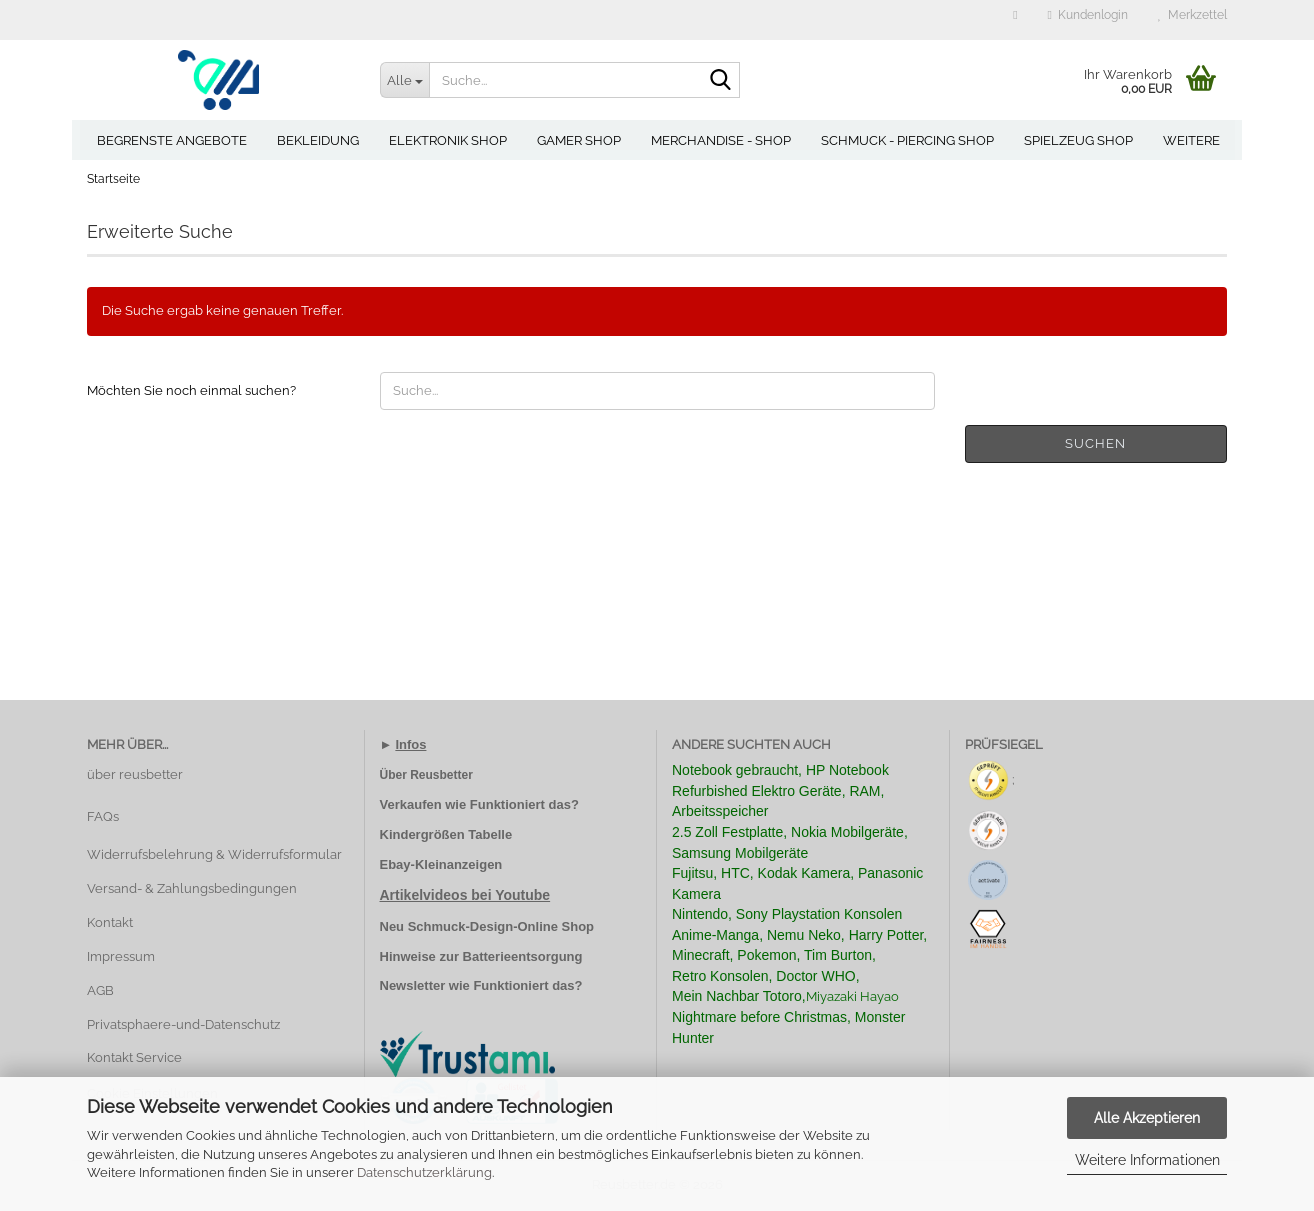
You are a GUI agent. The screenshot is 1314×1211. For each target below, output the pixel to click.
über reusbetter (135, 774)
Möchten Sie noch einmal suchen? (191, 390)
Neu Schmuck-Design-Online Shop (487, 926)
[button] (1015, 20)
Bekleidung (318, 140)
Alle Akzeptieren (1147, 1118)
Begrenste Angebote (172, 140)
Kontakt (110, 922)
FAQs (103, 816)
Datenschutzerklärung (424, 1172)
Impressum (121, 956)
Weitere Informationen (1147, 1160)
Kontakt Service (134, 1057)
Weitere (1191, 140)
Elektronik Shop (448, 140)
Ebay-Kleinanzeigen (441, 864)
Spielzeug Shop (1078, 140)
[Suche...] (405, 80)
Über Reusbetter (426, 775)
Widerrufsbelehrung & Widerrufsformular (214, 854)
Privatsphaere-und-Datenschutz (183, 1024)
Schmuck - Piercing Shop (907, 140)
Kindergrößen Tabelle (446, 834)
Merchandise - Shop (721, 140)
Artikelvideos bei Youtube (465, 895)
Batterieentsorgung (523, 956)
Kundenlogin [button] (1088, 15)
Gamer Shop (579, 140)
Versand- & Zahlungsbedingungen (192, 888)
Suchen (1095, 443)
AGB (100, 990)
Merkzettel (1192, 15)
